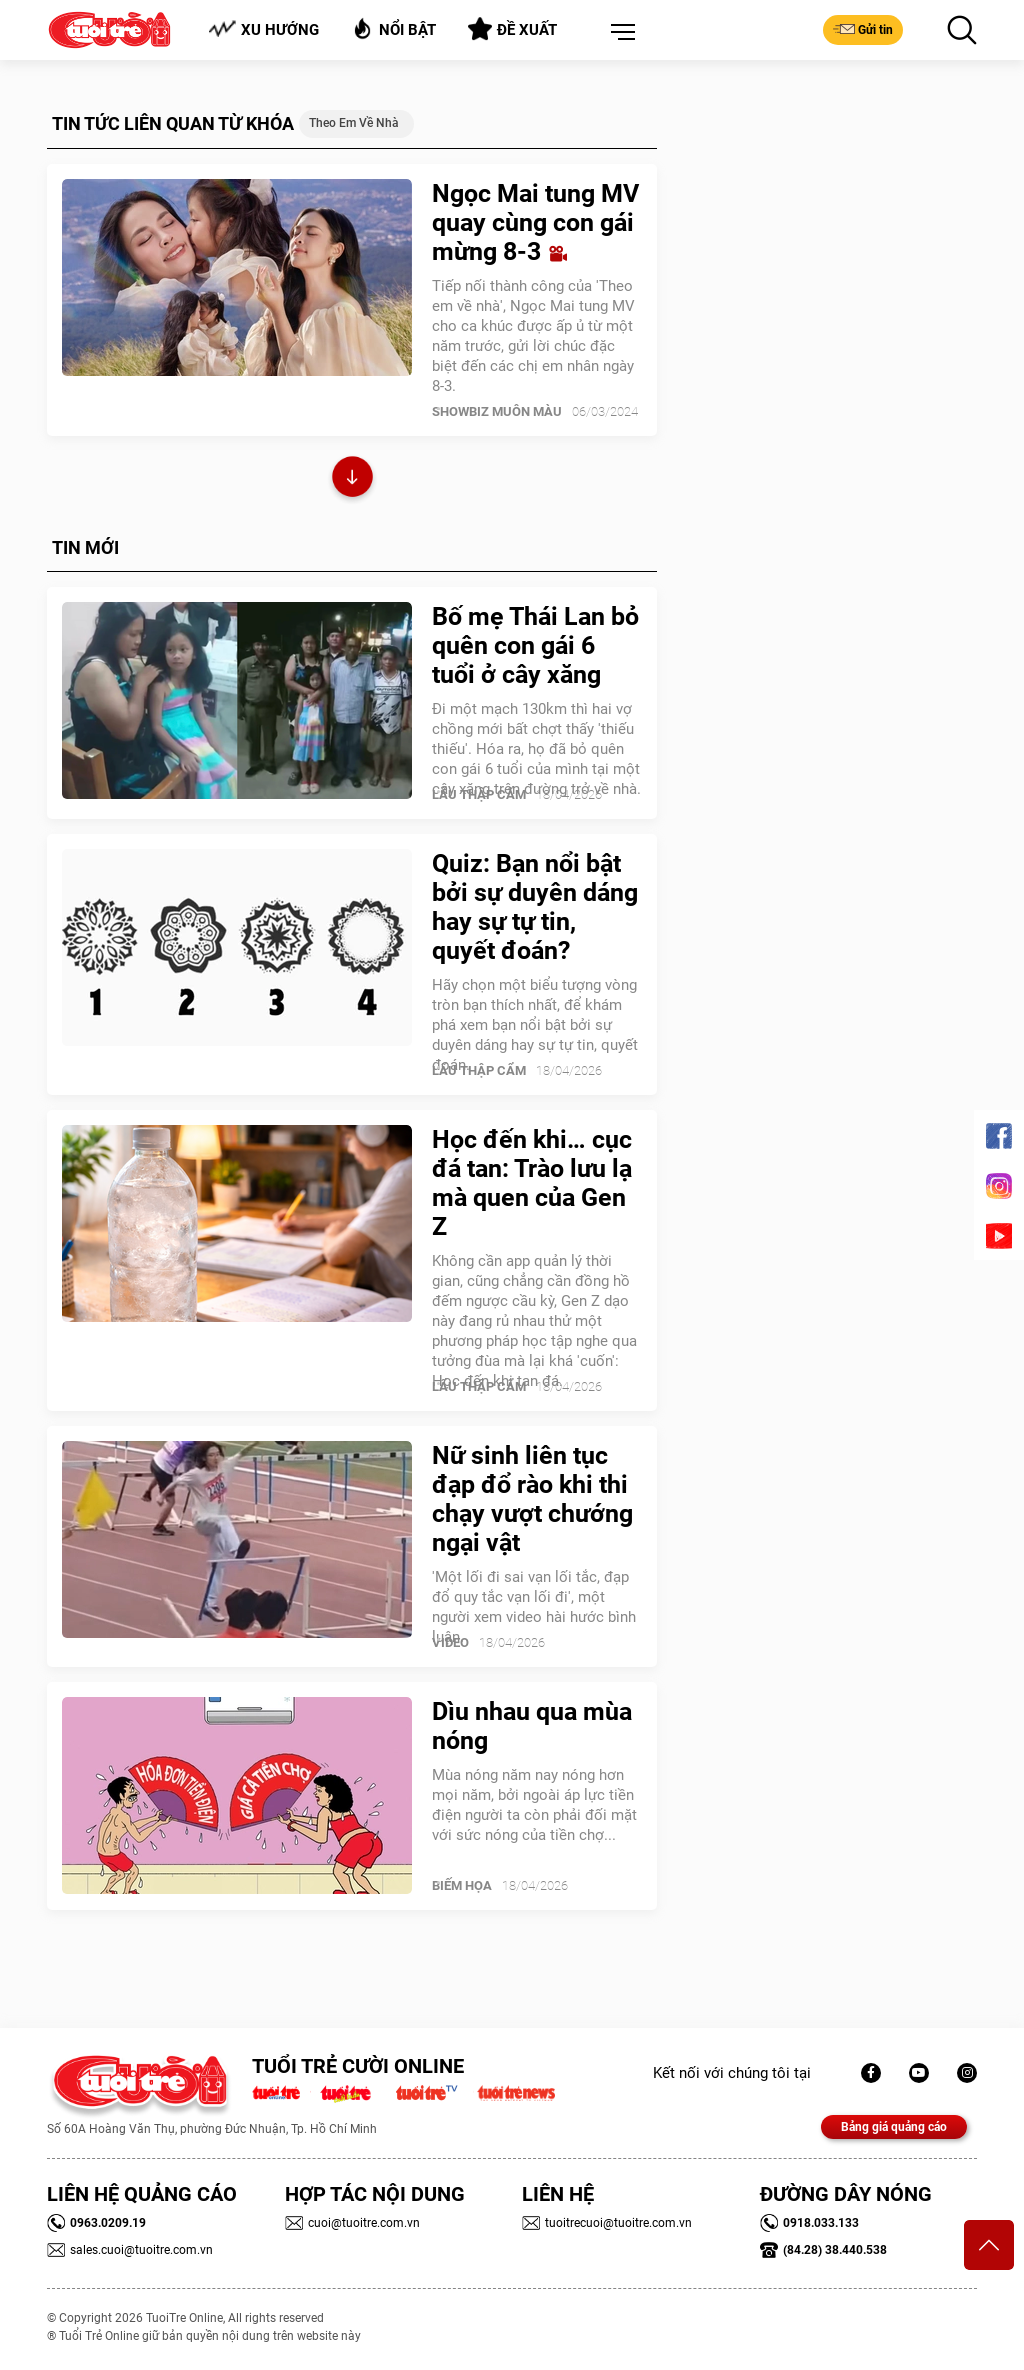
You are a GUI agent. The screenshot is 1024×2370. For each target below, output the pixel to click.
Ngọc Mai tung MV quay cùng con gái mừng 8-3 (535, 222)
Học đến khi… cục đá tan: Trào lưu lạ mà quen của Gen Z (532, 1183)
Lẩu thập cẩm (479, 794)
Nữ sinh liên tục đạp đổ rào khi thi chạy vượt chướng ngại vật (532, 1499)
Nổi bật (393, 28)
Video (450, 1642)
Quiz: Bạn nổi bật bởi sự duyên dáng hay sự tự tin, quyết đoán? (535, 907)
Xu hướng (263, 29)
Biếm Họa (462, 1885)
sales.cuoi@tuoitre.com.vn (130, 2250)
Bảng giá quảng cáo (894, 2127)
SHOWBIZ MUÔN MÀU (497, 411)
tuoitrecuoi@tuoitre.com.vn (607, 2223)
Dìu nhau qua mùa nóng (532, 1726)
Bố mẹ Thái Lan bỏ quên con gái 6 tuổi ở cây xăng (535, 645)
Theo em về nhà (354, 123)
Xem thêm (352, 479)
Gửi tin (863, 29)
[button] (619, 33)
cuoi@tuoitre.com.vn (352, 2223)
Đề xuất (512, 29)
